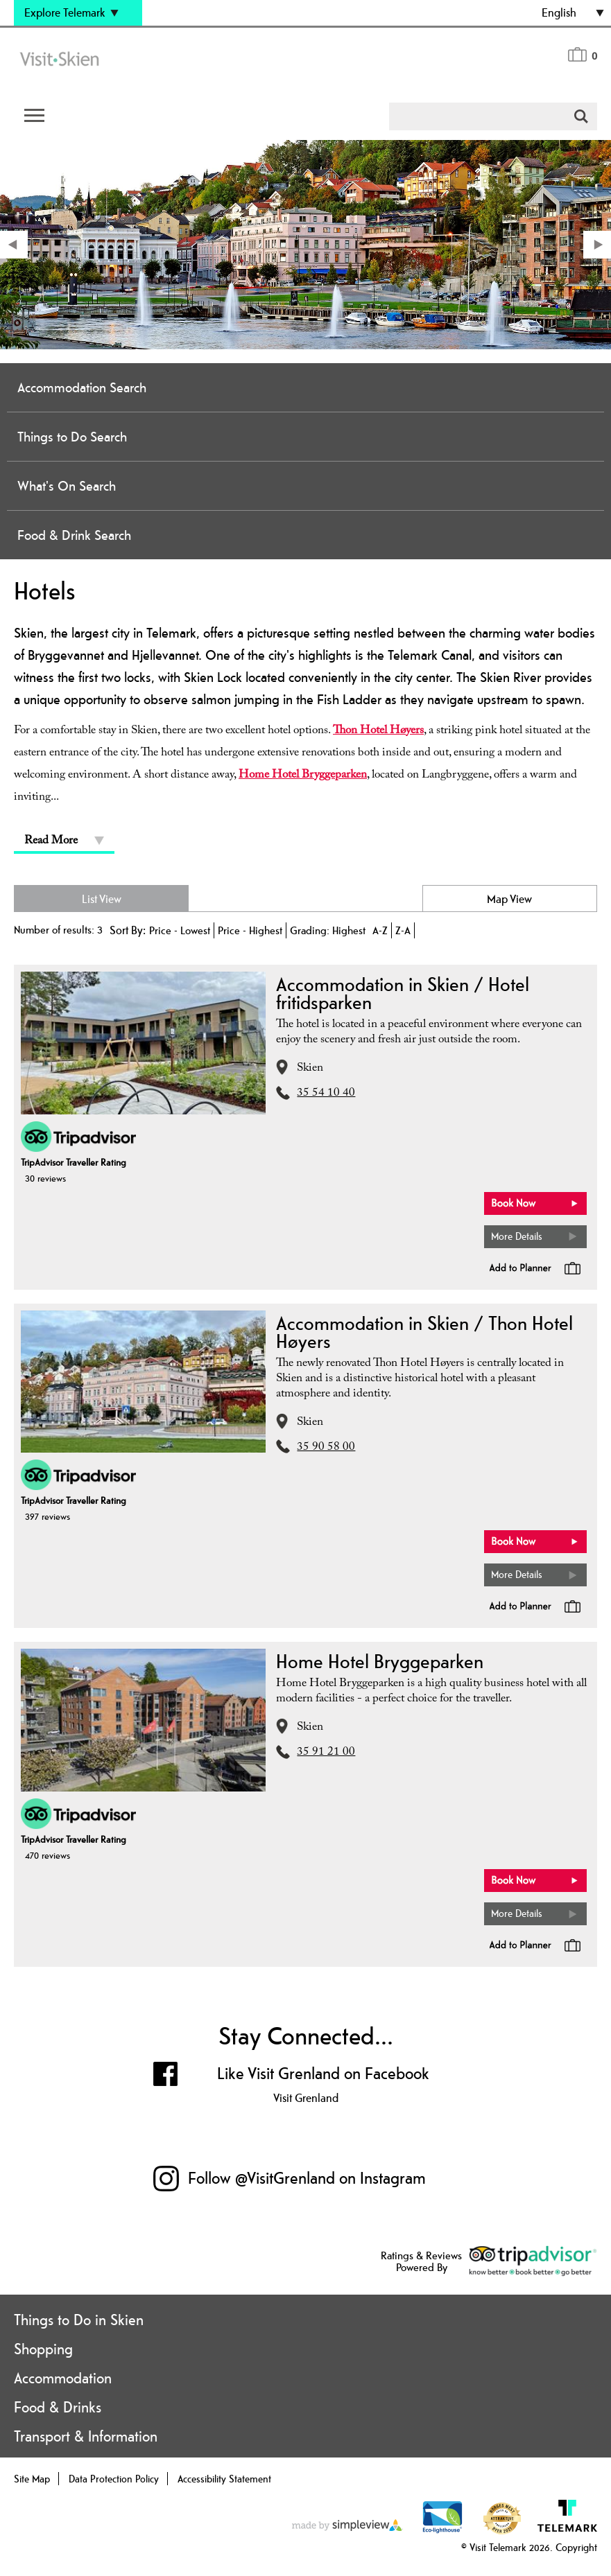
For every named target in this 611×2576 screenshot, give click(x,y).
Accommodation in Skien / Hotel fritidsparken (402, 993)
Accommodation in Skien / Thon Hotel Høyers (424, 1332)
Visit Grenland (305, 2097)
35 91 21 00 (326, 1753)
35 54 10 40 (326, 1094)
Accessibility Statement (224, 2478)
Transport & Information (85, 2436)
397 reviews (47, 1516)
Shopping (43, 2348)
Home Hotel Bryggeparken (303, 776)
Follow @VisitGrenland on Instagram (307, 2178)
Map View (509, 898)
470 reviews (47, 1855)
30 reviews (45, 1178)
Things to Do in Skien (79, 2319)
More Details (516, 1236)
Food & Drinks (57, 2407)
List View (101, 898)
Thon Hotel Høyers (378, 731)
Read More (51, 842)
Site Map (32, 2478)
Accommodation (63, 2377)
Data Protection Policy (114, 2478)
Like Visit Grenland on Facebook (323, 2073)
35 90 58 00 (326, 1448)
